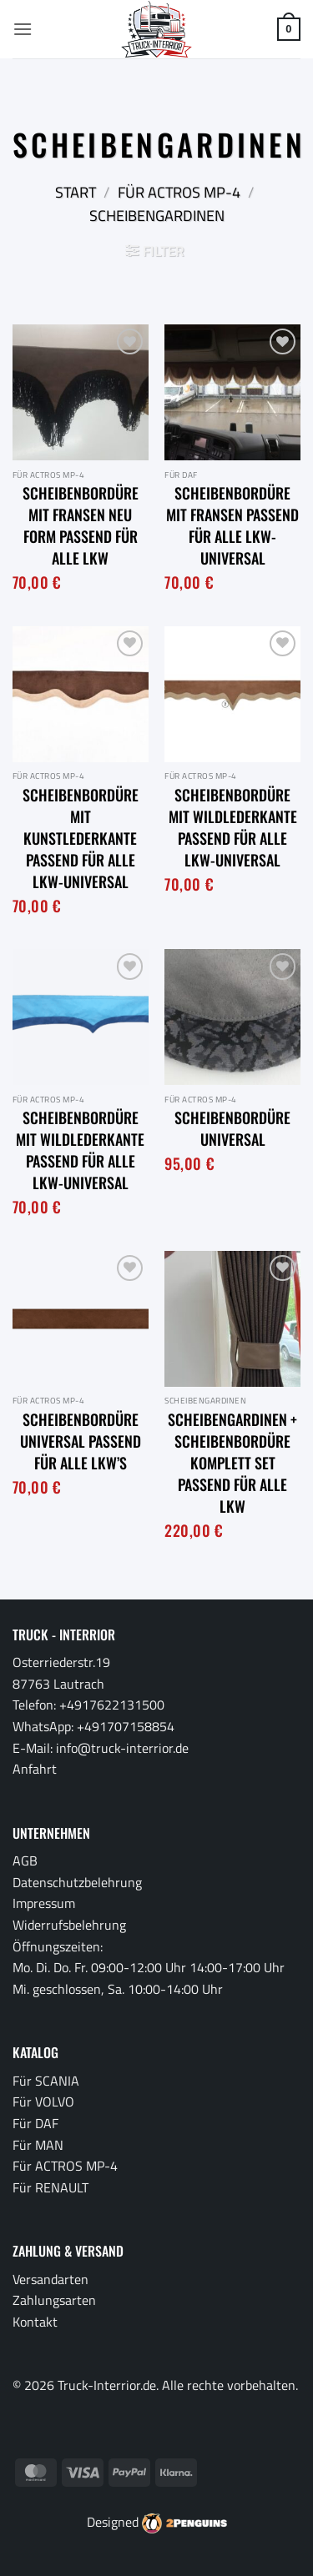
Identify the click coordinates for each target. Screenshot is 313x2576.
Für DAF (35, 2123)
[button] (23, 28)
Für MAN (38, 2145)
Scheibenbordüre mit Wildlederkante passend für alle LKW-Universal (233, 827)
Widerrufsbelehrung (69, 1925)
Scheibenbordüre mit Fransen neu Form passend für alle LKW (81, 525)
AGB (25, 1860)
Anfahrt (35, 1769)
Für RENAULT (50, 2187)
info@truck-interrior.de (122, 1748)
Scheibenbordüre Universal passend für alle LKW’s (80, 1441)
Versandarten (50, 2279)
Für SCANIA (46, 2081)
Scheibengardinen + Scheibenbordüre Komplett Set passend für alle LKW (232, 1463)
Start (75, 192)
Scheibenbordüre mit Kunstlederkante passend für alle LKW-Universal (81, 838)
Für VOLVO (43, 2101)
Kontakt (35, 2322)
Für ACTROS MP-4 (179, 192)
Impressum (44, 1903)
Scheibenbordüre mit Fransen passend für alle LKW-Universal (232, 525)
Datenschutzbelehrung (77, 1882)
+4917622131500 (111, 1705)
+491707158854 (125, 1726)
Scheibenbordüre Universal (232, 1128)
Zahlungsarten (54, 2300)
